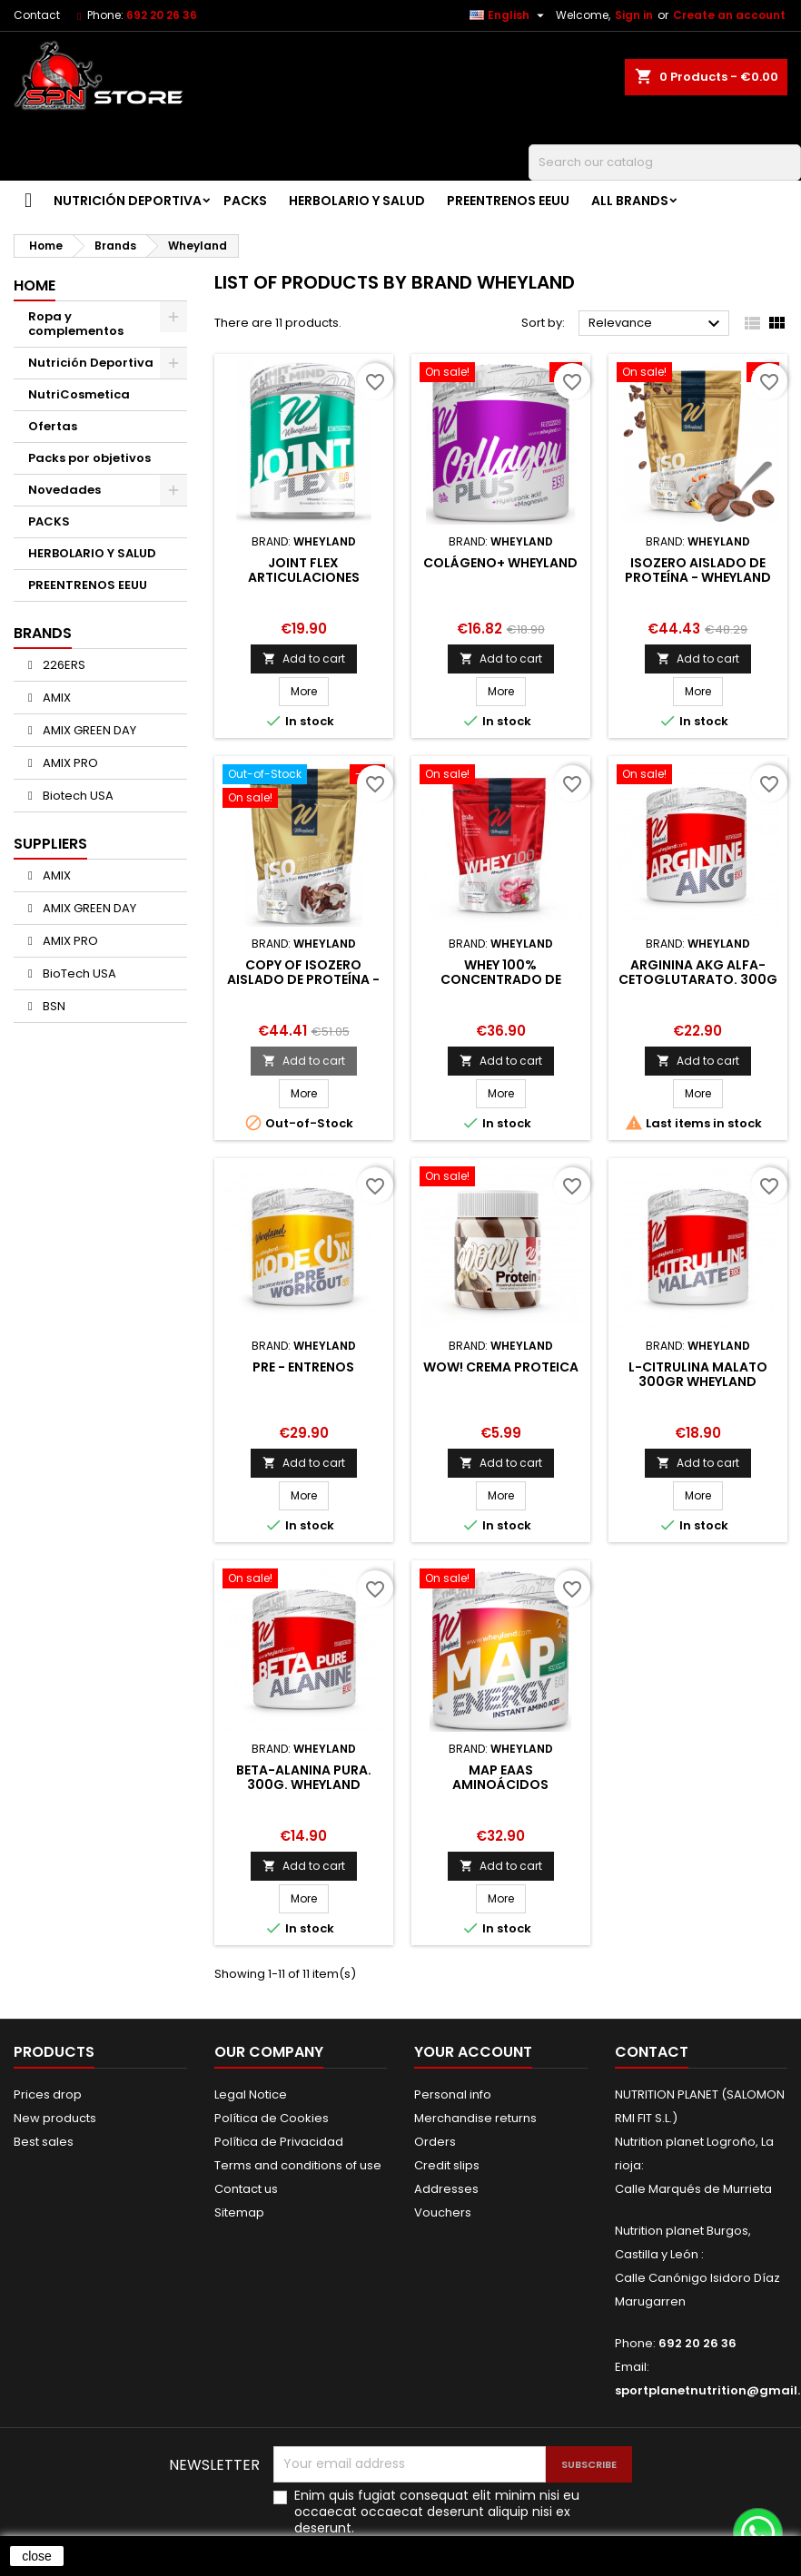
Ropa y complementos (76, 323)
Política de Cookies (271, 2118)
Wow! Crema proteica (500, 1367)
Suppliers (50, 843)
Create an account (729, 15)
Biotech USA (77, 795)
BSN (52, 1006)
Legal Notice (250, 2094)
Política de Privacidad (278, 2141)
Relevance (656, 324)
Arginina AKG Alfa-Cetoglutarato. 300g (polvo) (697, 979)
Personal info (452, 2094)
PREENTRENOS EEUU (508, 201)
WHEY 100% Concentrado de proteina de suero (501, 979)
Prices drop (48, 2094)
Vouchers (442, 2212)
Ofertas (52, 426)
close (37, 2556)
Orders (435, 2141)
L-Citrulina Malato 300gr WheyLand (697, 1374)
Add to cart (303, 658)
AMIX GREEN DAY (88, 730)
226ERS (62, 664)
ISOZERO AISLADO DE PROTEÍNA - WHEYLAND (698, 570)
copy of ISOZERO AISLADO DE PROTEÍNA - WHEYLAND (303, 979)
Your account (473, 2051)
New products (55, 2118)
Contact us (246, 2188)
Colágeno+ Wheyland (500, 563)
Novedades (64, 489)
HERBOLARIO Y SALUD (357, 201)
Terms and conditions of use (297, 2165)
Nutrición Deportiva (128, 201)
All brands (629, 201)
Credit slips (447, 2165)
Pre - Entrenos (303, 1367)
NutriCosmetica (79, 394)
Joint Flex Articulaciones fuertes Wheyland (304, 577)
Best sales (44, 2141)
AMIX (55, 697)
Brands (43, 633)
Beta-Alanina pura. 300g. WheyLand (303, 1777)
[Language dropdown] (509, 15)
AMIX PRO (69, 763)
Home (34, 285)
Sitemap (239, 2212)
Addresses (446, 2188)
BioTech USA (78, 973)
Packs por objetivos (89, 458)
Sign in (634, 15)
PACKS (245, 201)
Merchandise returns (475, 2118)
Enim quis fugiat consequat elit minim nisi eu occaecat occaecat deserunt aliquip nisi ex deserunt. (436, 2511)
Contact (37, 15)
